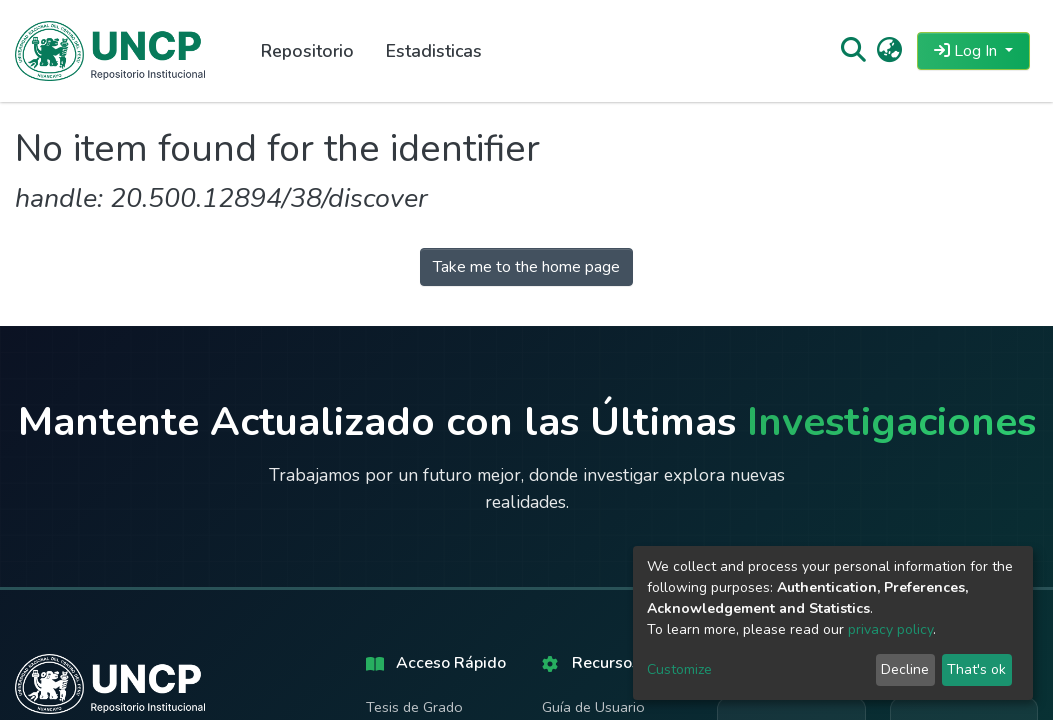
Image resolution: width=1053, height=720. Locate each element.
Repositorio (307, 51)
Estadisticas (434, 51)
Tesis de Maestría (422, 565)
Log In (967, 51)
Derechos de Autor (603, 677)
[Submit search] (852, 51)
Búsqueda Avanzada (432, 669)
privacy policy (890, 629)
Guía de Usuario (593, 531)
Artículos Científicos (431, 634)
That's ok (976, 669)
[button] (889, 51)
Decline (905, 669)
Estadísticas (404, 703)
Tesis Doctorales (420, 600)
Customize (679, 669)
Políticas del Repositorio (581, 632)
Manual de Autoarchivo (581, 576)
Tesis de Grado (414, 531)
